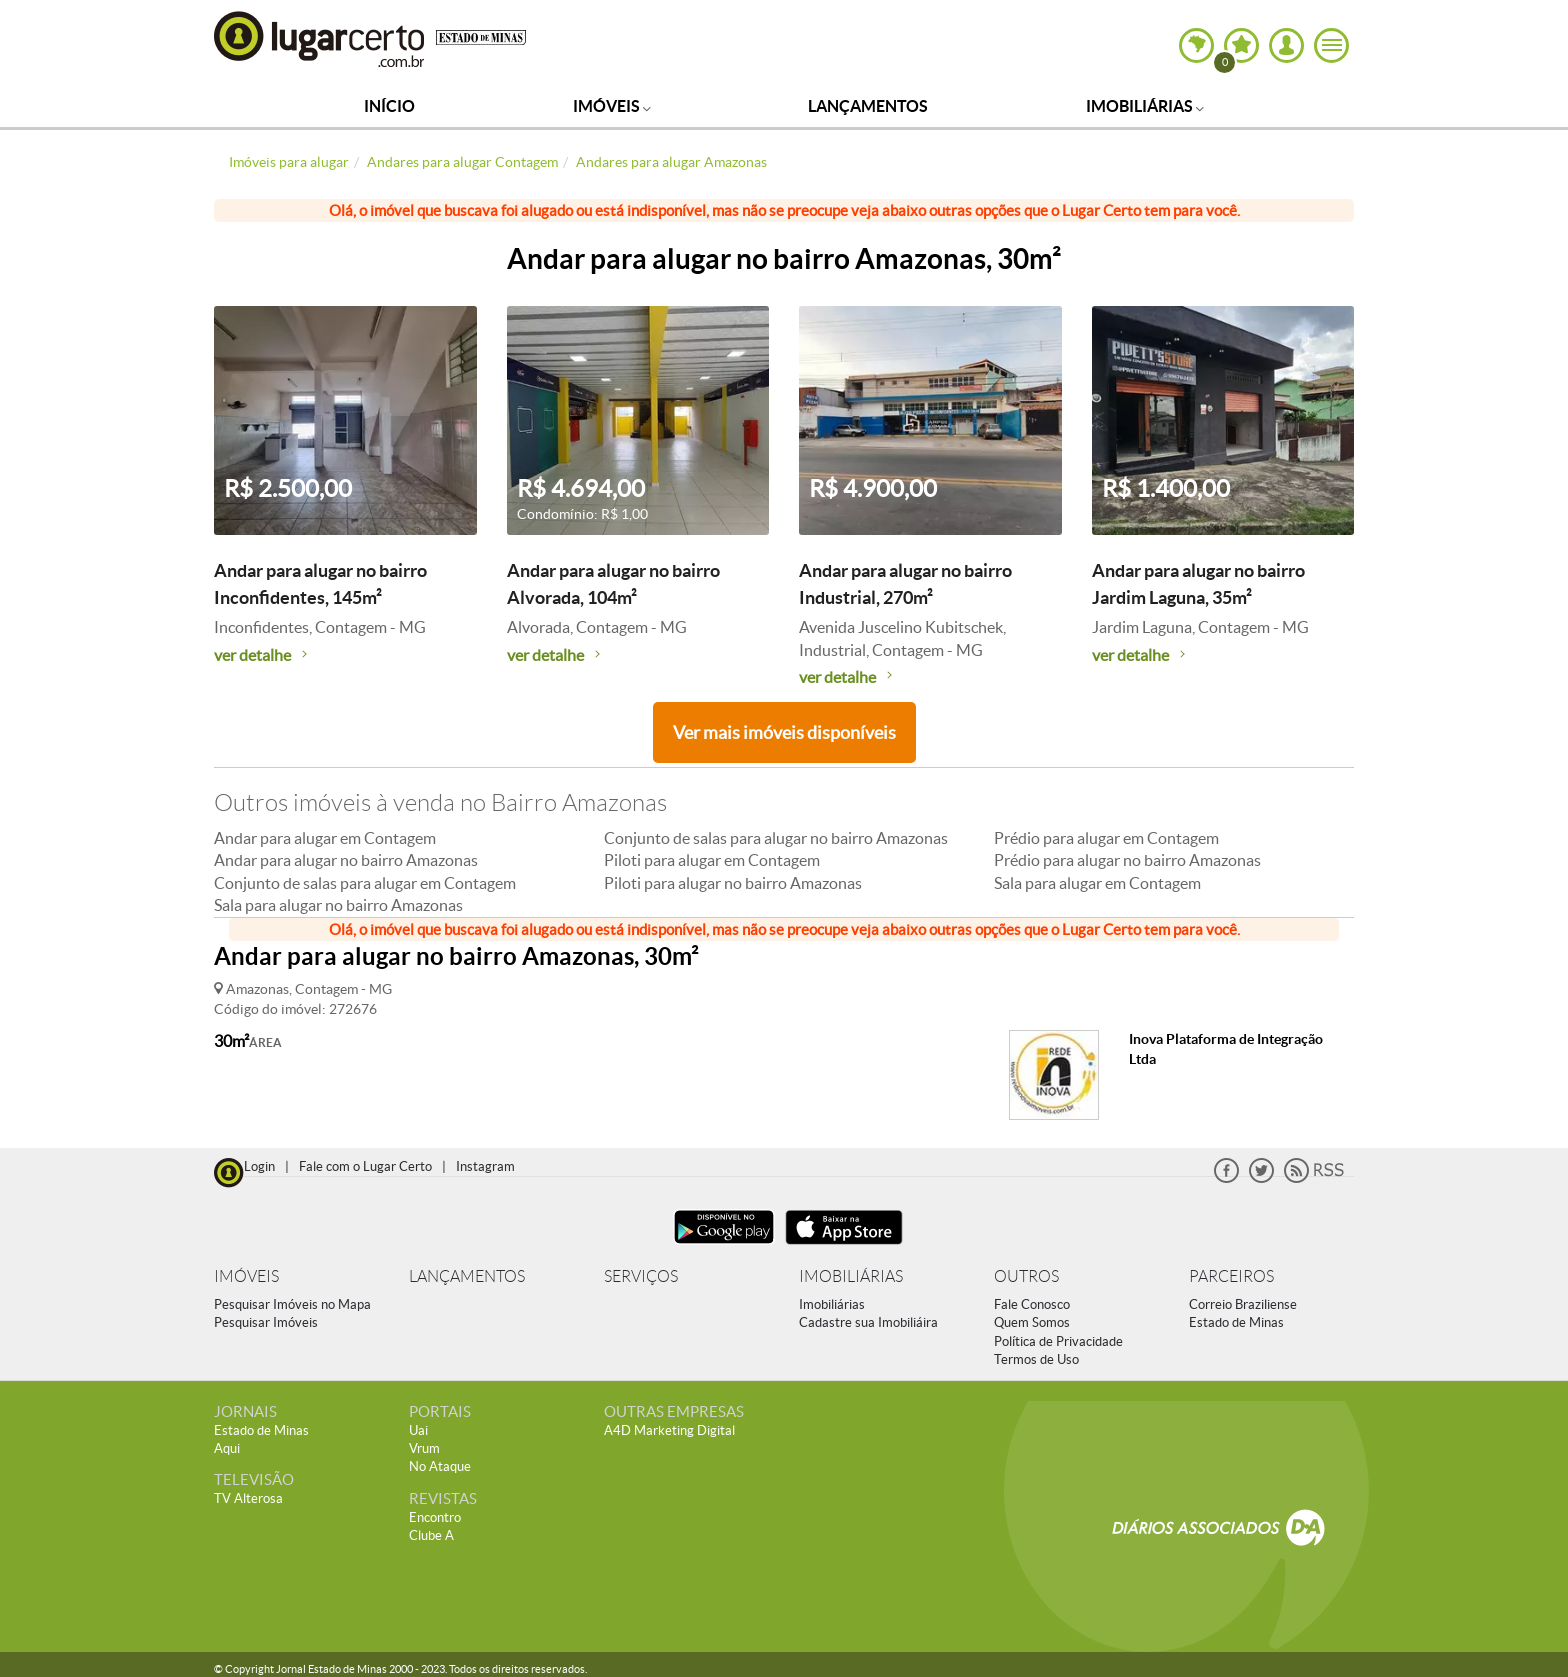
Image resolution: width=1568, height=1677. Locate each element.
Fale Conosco (1032, 1304)
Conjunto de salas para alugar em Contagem (365, 883)
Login (259, 1166)
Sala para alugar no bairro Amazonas (338, 905)
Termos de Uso (1036, 1359)
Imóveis (612, 106)
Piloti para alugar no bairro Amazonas (733, 883)
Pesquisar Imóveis (266, 1322)
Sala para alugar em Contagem (1097, 883)
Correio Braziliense (1243, 1304)
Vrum (424, 1448)
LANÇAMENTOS (467, 1276)
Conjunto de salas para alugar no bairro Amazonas (776, 838)
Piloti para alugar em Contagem (712, 860)
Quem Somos (1032, 1322)
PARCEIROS (1231, 1276)
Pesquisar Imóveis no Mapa (292, 1304)
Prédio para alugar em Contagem (1106, 838)
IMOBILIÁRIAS (851, 1276)
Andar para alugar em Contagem (325, 838)
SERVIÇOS (641, 1276)
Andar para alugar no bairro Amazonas (346, 860)
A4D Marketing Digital (669, 1430)
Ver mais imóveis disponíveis (784, 732)
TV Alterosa (248, 1498)
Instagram (485, 1166)
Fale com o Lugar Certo (365, 1166)
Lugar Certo (320, 38)
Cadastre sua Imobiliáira (868, 1322)
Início (389, 106)
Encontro (435, 1517)
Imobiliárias (1145, 106)
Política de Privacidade (1058, 1341)
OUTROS (1026, 1276)
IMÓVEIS (246, 1276)
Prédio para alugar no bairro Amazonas (1127, 860)
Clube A (431, 1535)
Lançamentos (868, 106)
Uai (418, 1430)
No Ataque (440, 1466)
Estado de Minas (1236, 1322)
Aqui (227, 1448)
